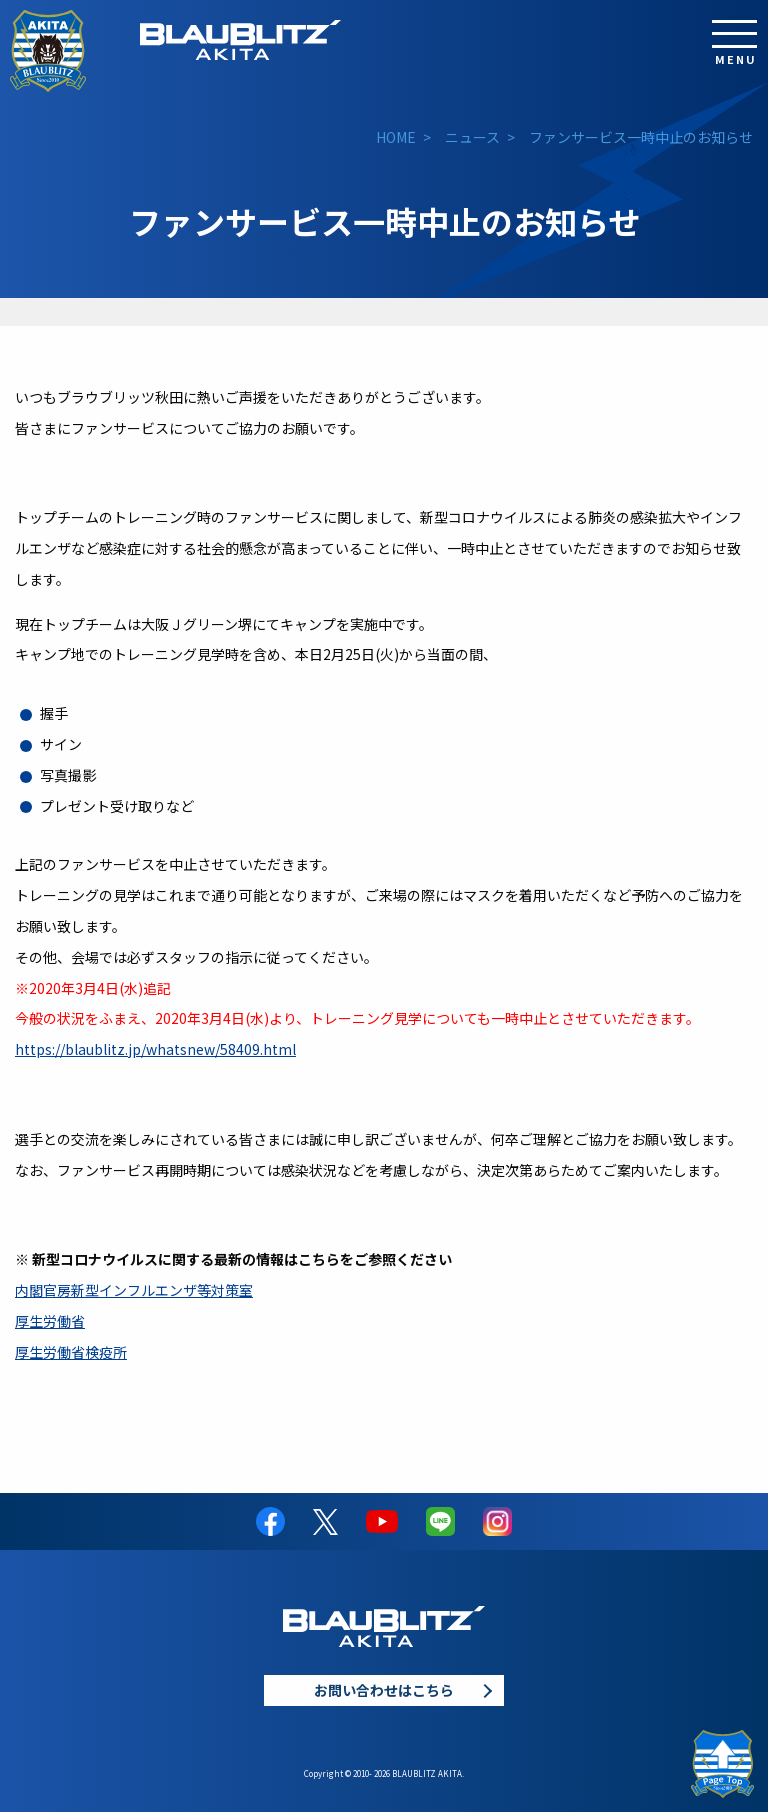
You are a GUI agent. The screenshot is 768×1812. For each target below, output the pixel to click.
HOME (396, 137)
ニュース (472, 137)
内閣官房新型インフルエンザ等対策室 (134, 1290)
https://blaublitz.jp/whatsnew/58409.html (155, 1049)
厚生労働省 (50, 1321)
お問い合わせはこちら (384, 1690)
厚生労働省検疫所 (71, 1352)
